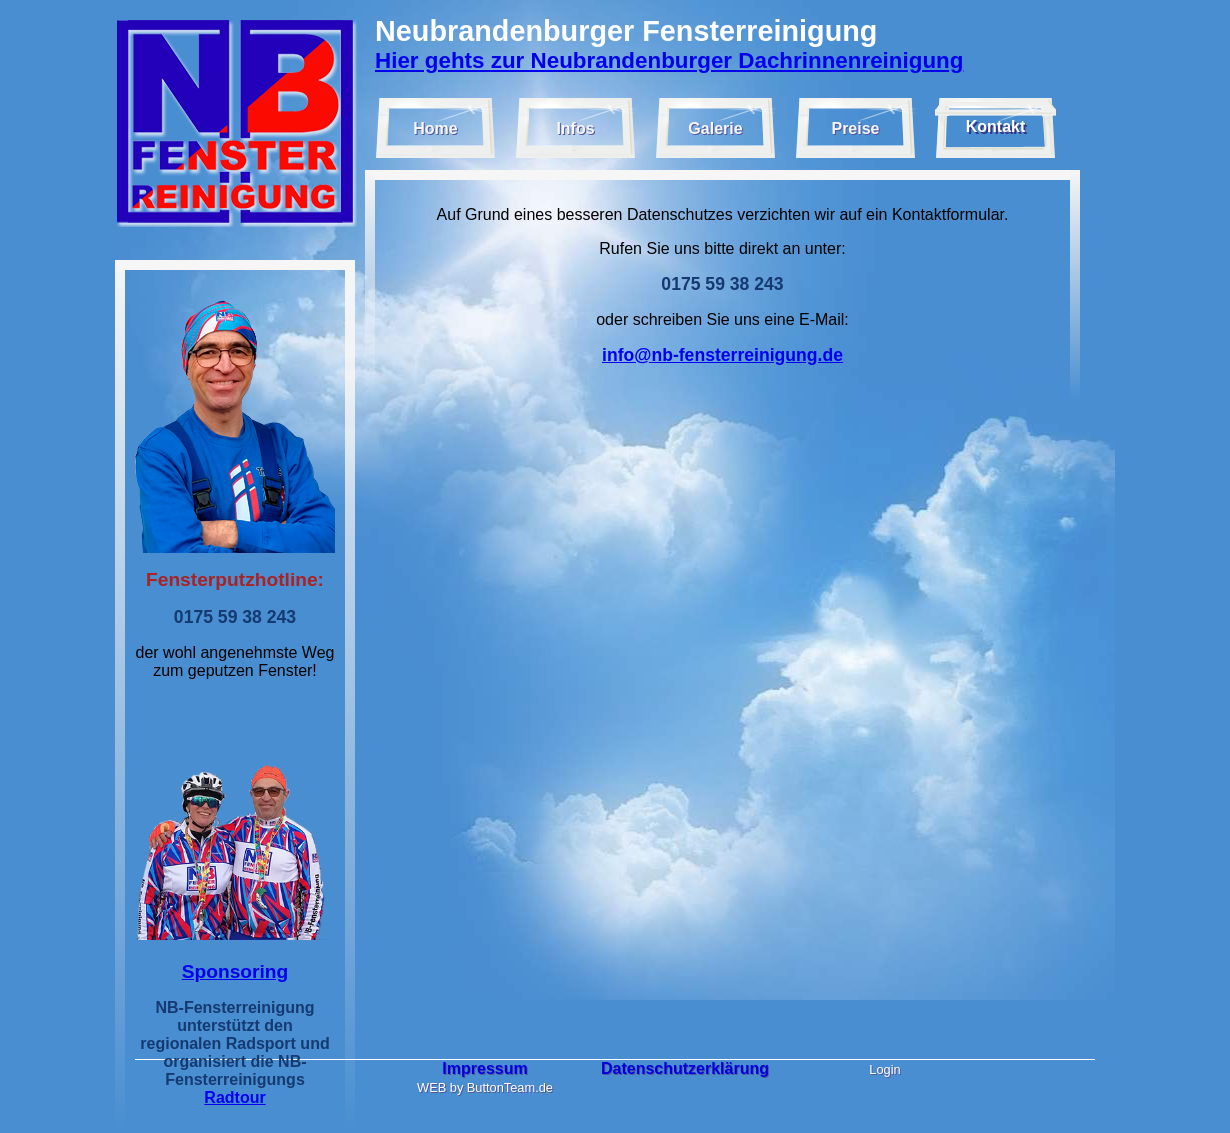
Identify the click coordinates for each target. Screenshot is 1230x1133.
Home (435, 128)
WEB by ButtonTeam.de (485, 1087)
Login (884, 1069)
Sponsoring (235, 971)
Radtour (234, 1097)
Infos (575, 128)
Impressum (484, 1068)
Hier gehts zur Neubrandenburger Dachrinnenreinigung (669, 60)
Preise (855, 128)
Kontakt (996, 126)
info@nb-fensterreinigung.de (722, 355)
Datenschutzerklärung (685, 1068)
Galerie (715, 128)
